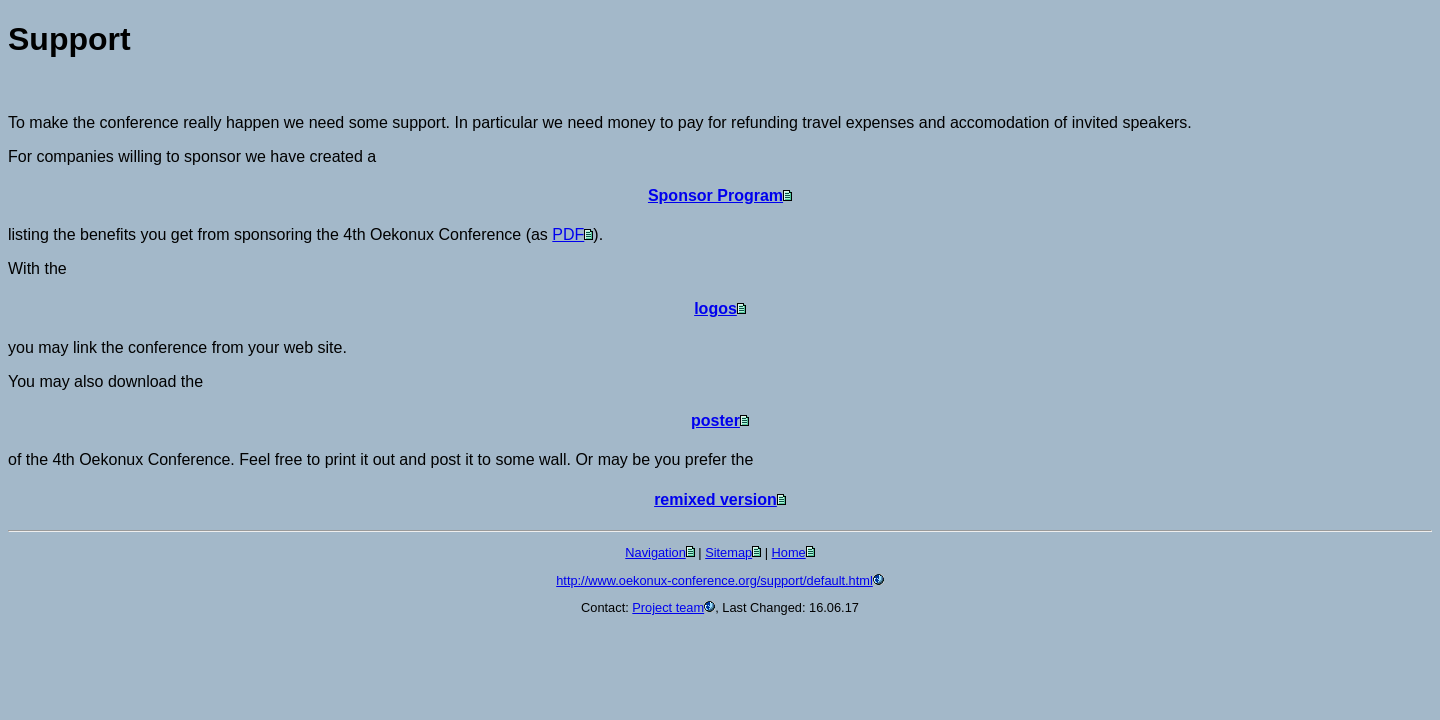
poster (715, 420)
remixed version (715, 499)
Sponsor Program (715, 195)
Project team (668, 607)
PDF (568, 234)
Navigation (655, 552)
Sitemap (728, 552)
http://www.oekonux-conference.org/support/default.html (714, 580)
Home (789, 552)
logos (715, 308)
